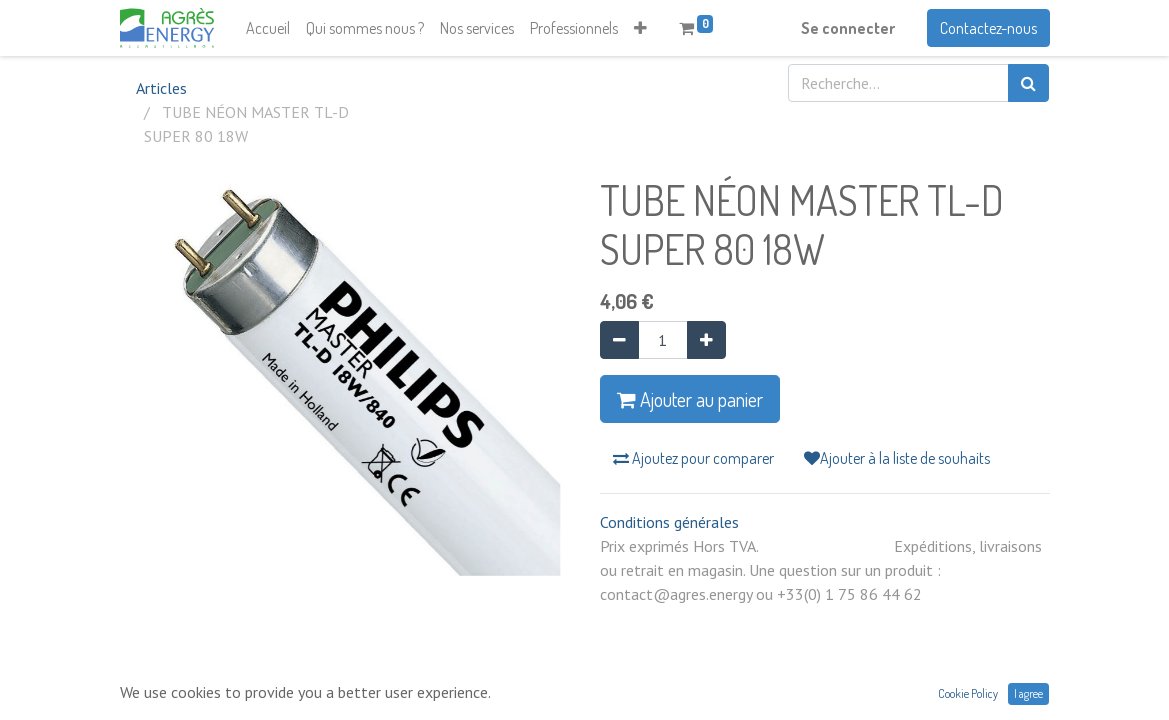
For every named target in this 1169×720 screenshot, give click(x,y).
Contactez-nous (988, 28)
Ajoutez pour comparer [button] (693, 458)
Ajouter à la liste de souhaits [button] (897, 458)
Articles (161, 88)
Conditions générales (669, 522)
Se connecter (848, 28)
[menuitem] (268, 28)
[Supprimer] (619, 340)
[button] (640, 28)
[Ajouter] (706, 340)
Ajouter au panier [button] (690, 399)
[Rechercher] (1028, 83)
